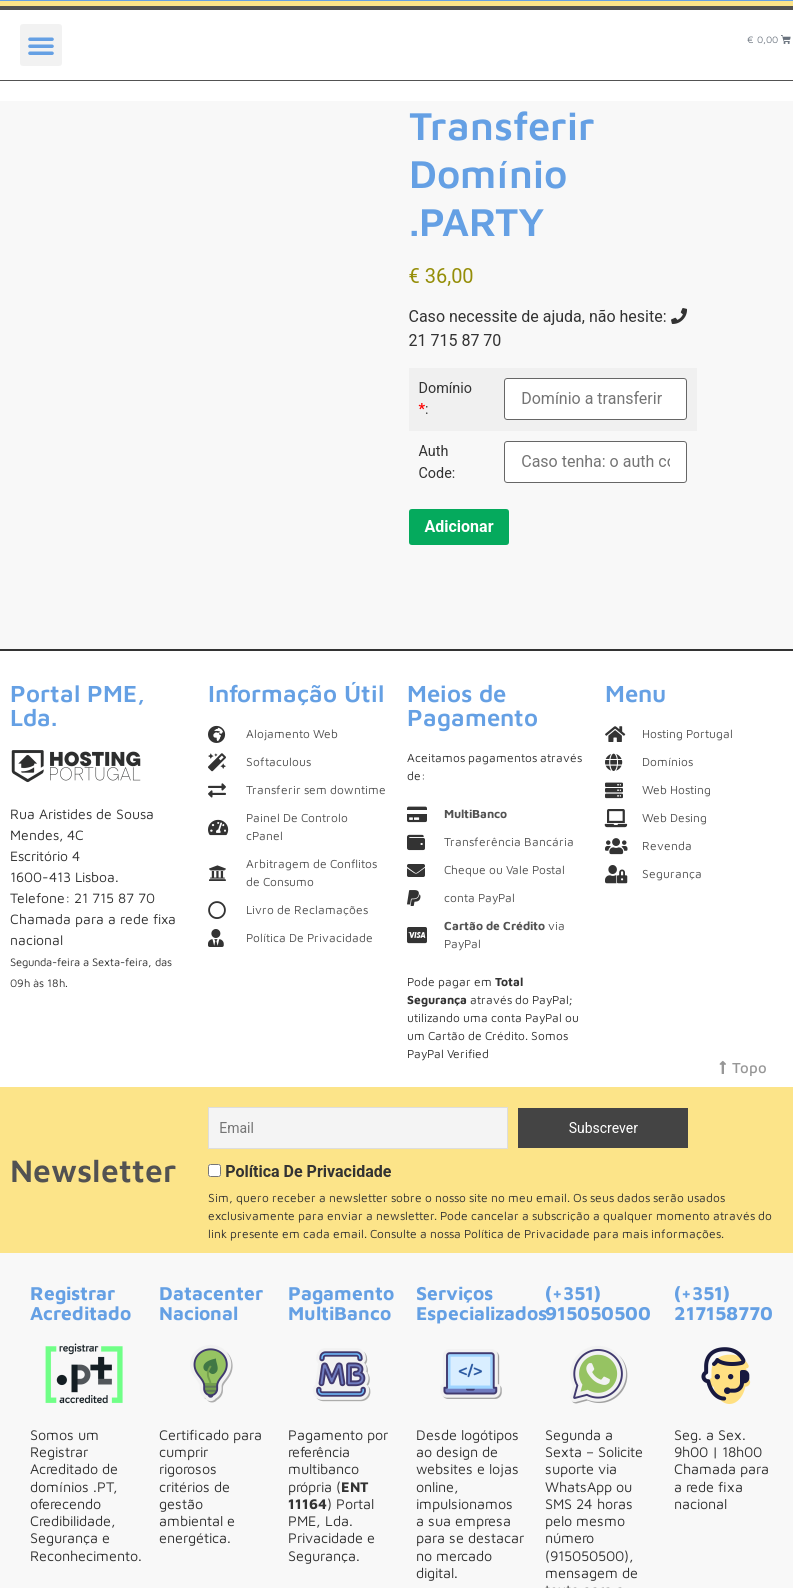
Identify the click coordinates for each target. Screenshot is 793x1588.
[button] (41, 45)
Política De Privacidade (308, 1171)
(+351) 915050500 (598, 1302)
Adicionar (459, 526)
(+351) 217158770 (723, 1302)
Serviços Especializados (481, 1302)
